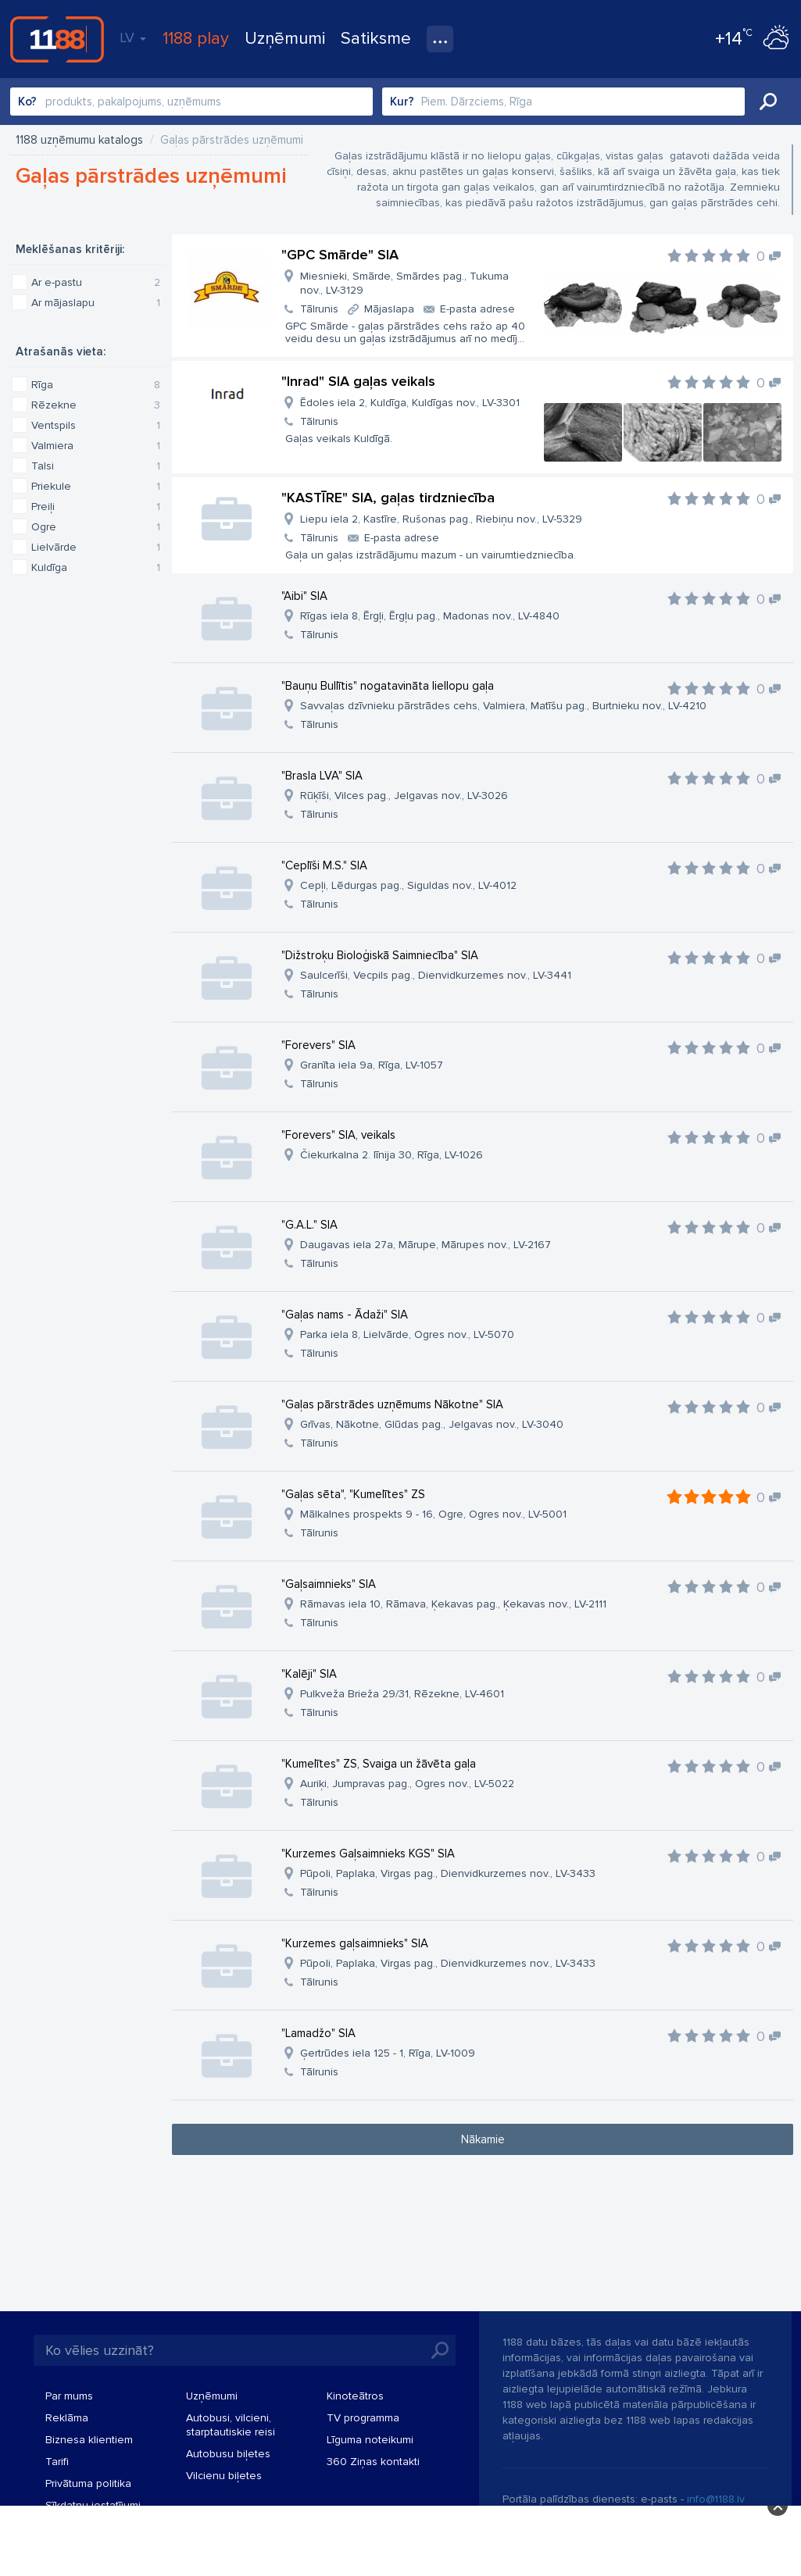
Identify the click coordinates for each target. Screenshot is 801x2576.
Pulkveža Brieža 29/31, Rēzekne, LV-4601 (402, 1693)
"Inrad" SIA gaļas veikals (358, 381)
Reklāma (66, 2417)
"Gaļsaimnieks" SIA (328, 1584)
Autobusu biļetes (228, 2453)
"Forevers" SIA (318, 1045)
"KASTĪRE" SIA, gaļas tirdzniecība (388, 497)
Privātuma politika (88, 2483)
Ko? (27, 102)
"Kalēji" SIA (309, 1674)
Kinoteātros (355, 2396)
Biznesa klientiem (89, 2439)
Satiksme (376, 38)
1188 (57, 39)
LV (133, 37)
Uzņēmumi (285, 38)
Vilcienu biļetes (224, 2475)
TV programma (363, 2417)
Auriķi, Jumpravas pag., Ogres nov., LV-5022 (407, 1783)
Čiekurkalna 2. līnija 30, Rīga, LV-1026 (391, 1154)
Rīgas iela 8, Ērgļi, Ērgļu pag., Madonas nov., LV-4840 (430, 616)
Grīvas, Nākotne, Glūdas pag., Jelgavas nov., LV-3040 (431, 1424)
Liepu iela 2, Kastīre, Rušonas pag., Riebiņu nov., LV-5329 (441, 519)
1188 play (196, 38)
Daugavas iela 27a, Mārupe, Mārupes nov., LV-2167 (425, 1244)
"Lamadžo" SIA (318, 2033)
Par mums (69, 2396)
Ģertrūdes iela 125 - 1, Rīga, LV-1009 (387, 2053)
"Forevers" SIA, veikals (338, 1135)
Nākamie (483, 2139)
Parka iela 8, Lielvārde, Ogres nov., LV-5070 (407, 1334)
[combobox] (191, 101)
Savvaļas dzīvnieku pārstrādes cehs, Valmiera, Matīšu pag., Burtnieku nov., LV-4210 (503, 705)
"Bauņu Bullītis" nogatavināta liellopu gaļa (387, 686)
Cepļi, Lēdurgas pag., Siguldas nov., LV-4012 (408, 885)
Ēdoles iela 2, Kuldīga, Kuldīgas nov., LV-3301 (410, 402)
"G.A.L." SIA (309, 1225)
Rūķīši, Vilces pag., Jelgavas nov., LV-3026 (404, 795)
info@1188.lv (716, 2499)
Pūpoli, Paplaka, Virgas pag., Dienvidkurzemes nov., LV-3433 (447, 1873)
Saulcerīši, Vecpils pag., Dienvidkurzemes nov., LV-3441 (435, 975)
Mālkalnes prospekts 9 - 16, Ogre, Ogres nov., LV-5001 (433, 1514)
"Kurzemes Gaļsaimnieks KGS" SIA (368, 1853)
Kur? (402, 102)
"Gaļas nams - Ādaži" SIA (344, 1315)
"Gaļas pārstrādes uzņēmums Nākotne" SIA (392, 1404)
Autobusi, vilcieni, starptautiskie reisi (230, 2425)
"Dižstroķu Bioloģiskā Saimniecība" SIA (379, 955)
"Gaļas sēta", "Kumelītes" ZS (353, 1494)
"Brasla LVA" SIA (322, 776)
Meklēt (768, 101)
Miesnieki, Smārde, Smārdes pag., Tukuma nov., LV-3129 (404, 283)
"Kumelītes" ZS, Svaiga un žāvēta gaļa (378, 1764)
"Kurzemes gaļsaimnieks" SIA (354, 1943)
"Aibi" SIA (304, 596)
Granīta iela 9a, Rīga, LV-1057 (371, 1065)
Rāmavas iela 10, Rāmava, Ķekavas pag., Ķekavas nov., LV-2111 (453, 1604)
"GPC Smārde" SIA (340, 254)
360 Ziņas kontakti (373, 2461)
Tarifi (57, 2461)
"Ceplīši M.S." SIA (324, 865)
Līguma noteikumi (370, 2439)
